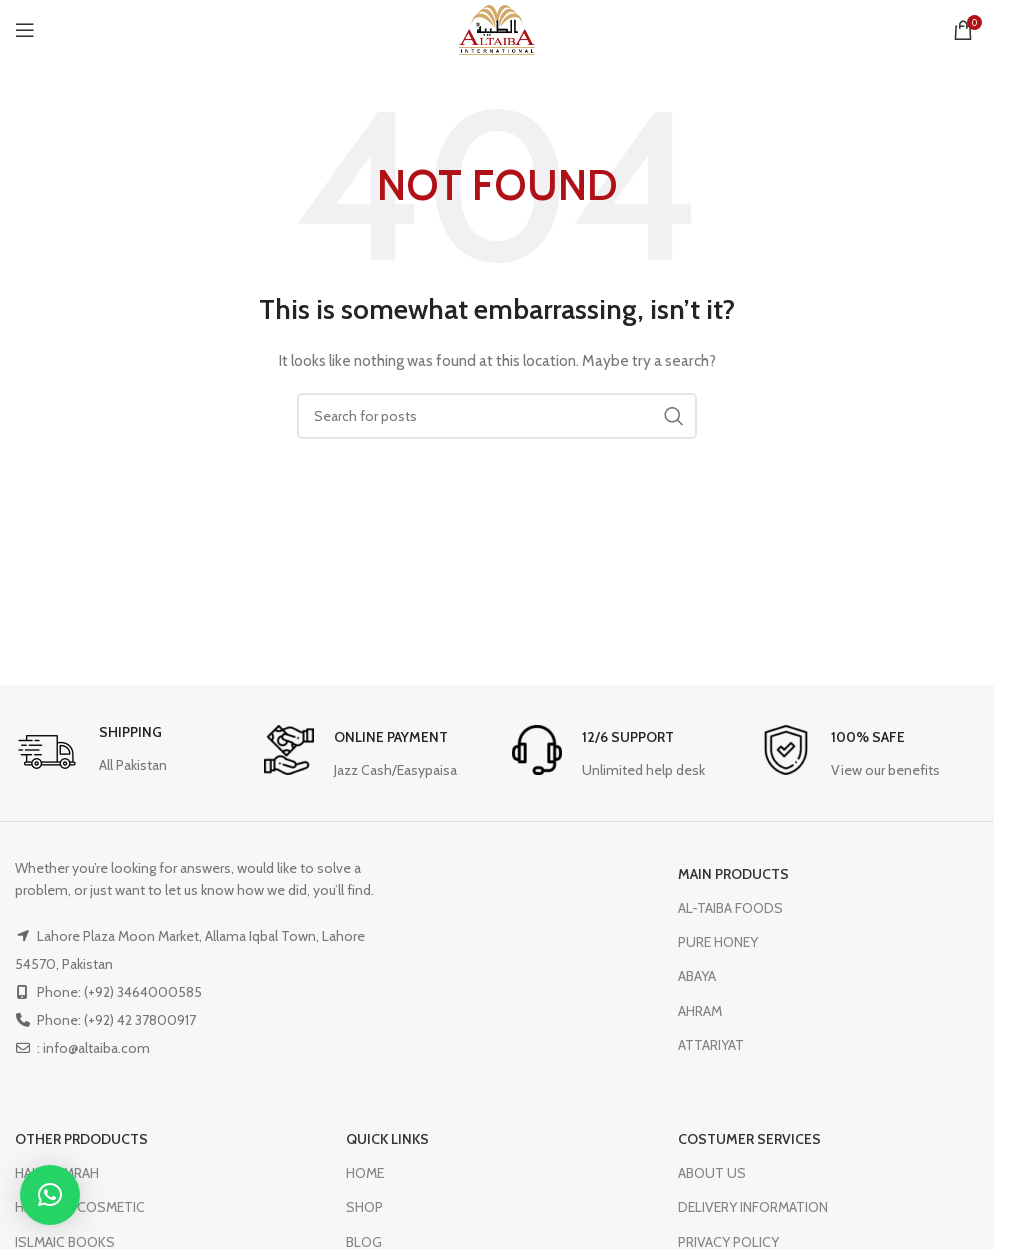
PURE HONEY (718, 942)
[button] (50, 1195)
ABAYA (697, 976)
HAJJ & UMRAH (57, 1173)
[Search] (497, 416)
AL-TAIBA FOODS (730, 908)
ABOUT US (712, 1173)
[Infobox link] (91, 753)
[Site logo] (497, 28)
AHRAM (700, 1011)
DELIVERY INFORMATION (753, 1207)
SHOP (364, 1207)
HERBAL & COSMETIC (80, 1207)
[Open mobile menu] (25, 30)
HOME (365, 1173)
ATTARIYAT (711, 1045)
